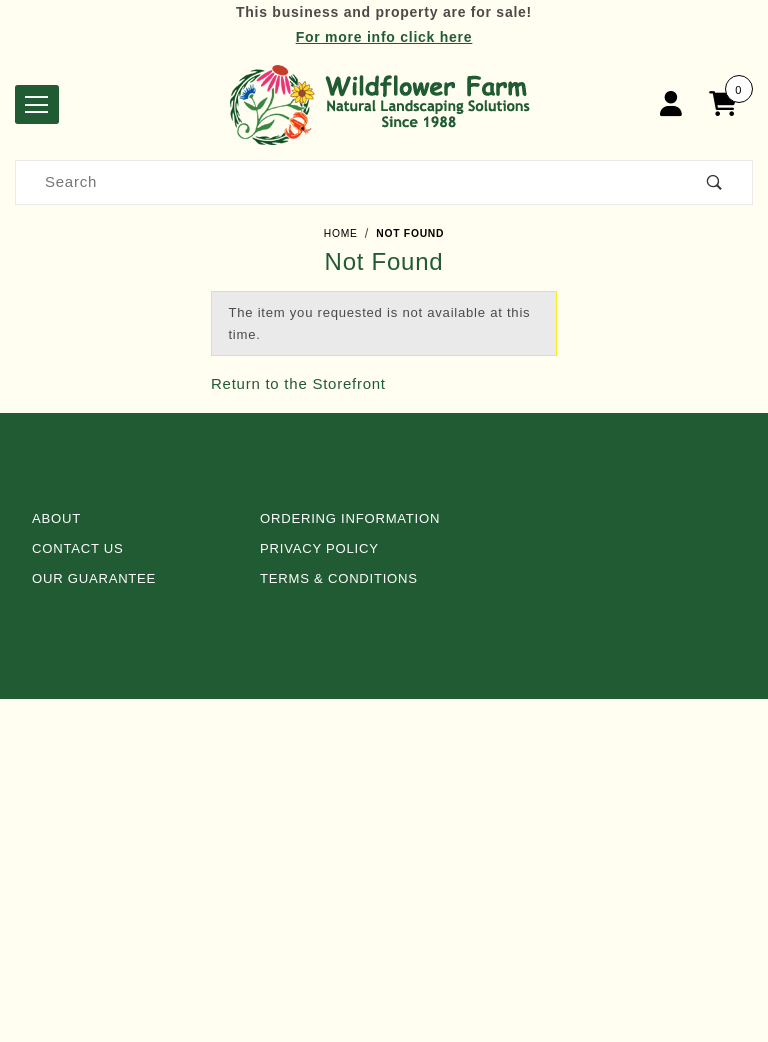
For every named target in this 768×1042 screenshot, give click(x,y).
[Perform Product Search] (715, 182)
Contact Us (78, 548)
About (56, 518)
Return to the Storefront (298, 383)
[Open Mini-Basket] (728, 104)
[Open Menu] (37, 104)
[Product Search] (347, 182)
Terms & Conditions (339, 578)
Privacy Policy (319, 548)
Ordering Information (350, 518)
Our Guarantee (94, 578)
